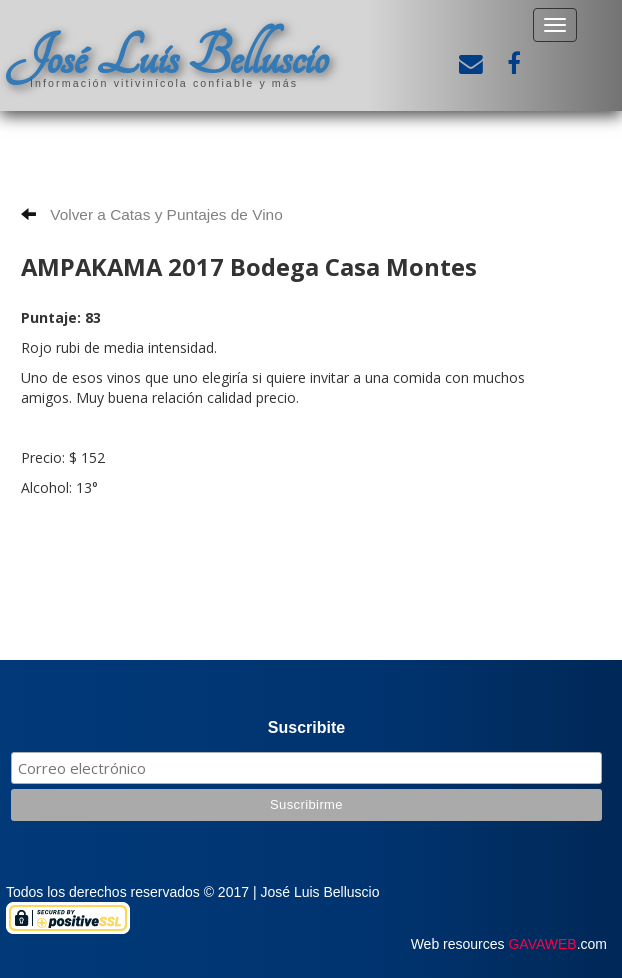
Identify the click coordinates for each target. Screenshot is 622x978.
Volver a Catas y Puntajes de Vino (152, 214)
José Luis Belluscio (167, 57)
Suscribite (306, 727)
